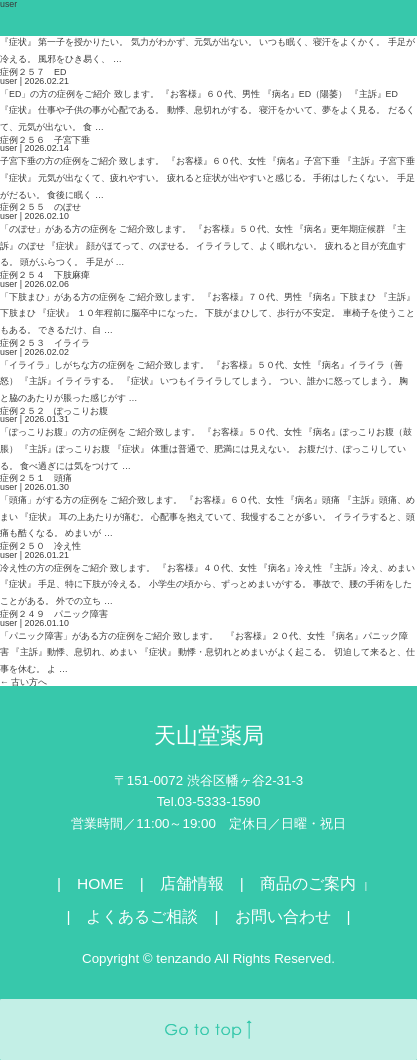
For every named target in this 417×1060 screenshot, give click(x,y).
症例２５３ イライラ (45, 343)
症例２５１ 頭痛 (36, 478)
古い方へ (23, 682)
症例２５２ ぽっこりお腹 (54, 411)
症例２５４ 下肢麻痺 (45, 275)
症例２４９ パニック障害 (54, 614)
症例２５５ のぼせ (40, 207)
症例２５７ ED (33, 72)
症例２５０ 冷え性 (40, 546)
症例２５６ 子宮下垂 (45, 140)
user (8, 81)
